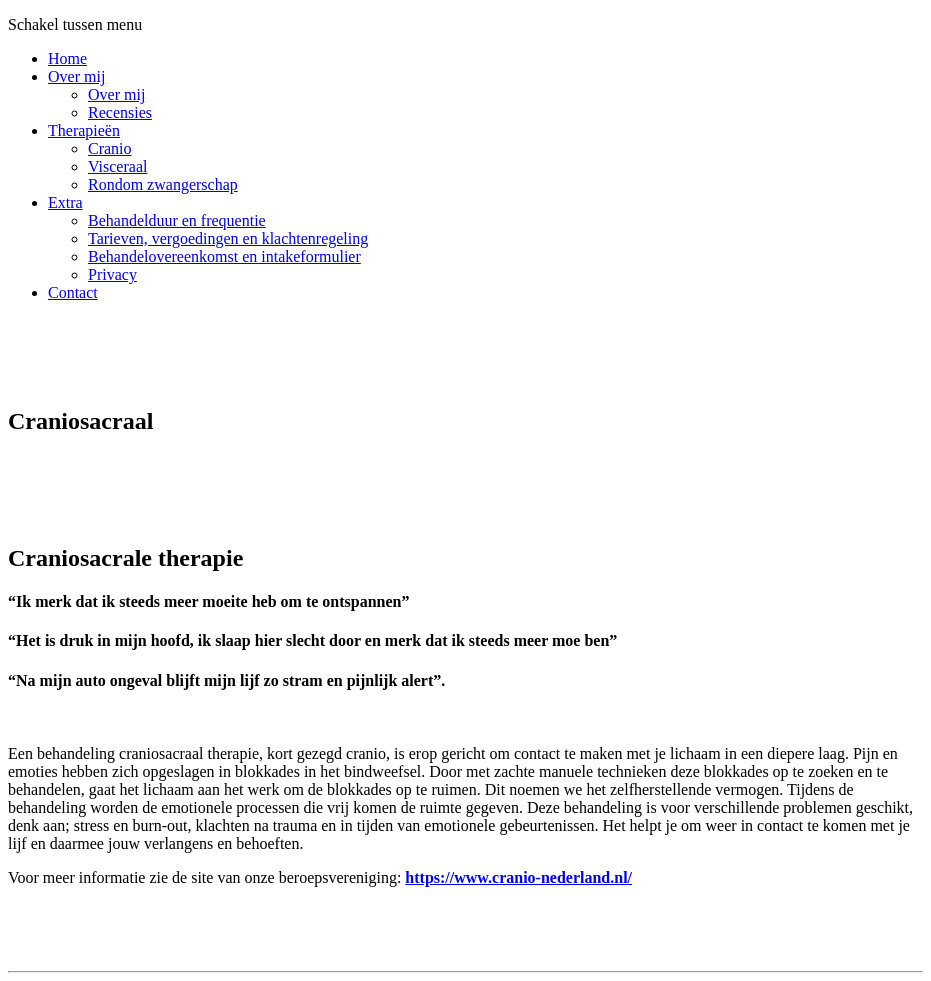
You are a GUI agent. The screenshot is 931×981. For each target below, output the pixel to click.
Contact (73, 292)
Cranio (110, 148)
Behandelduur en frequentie (177, 220)
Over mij (76, 76)
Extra (65, 202)
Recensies (120, 112)
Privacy (112, 274)
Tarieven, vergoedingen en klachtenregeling (228, 238)
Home (67, 58)
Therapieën (84, 130)
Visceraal (117, 166)
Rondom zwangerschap (163, 184)
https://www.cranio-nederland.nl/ (518, 877)
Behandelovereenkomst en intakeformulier (224, 256)
